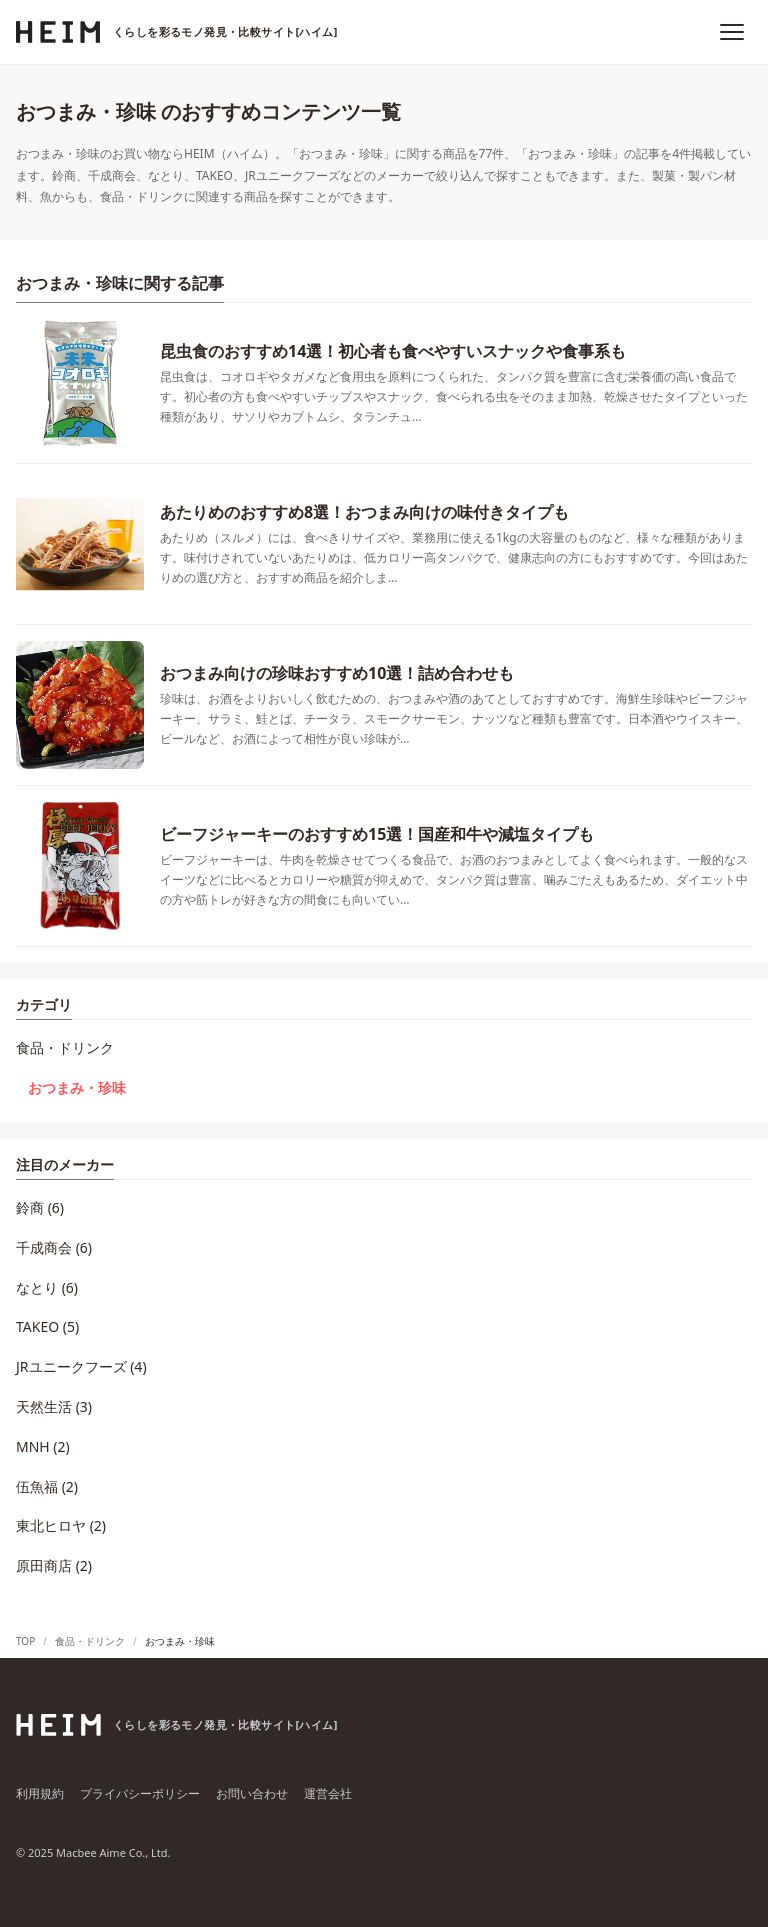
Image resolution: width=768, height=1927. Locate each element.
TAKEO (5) (47, 1326)
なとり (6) (47, 1287)
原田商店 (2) (54, 1565)
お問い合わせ (252, 1793)
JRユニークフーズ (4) (81, 1366)
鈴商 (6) (40, 1207)
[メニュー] (732, 32)
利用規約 (40, 1793)
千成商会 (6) (54, 1247)
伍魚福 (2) (47, 1486)
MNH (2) (43, 1446)
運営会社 (328, 1793)
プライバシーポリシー (140, 1793)
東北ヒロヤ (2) (61, 1525)
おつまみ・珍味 (77, 1087)
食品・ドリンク (65, 1047)
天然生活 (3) (54, 1406)
